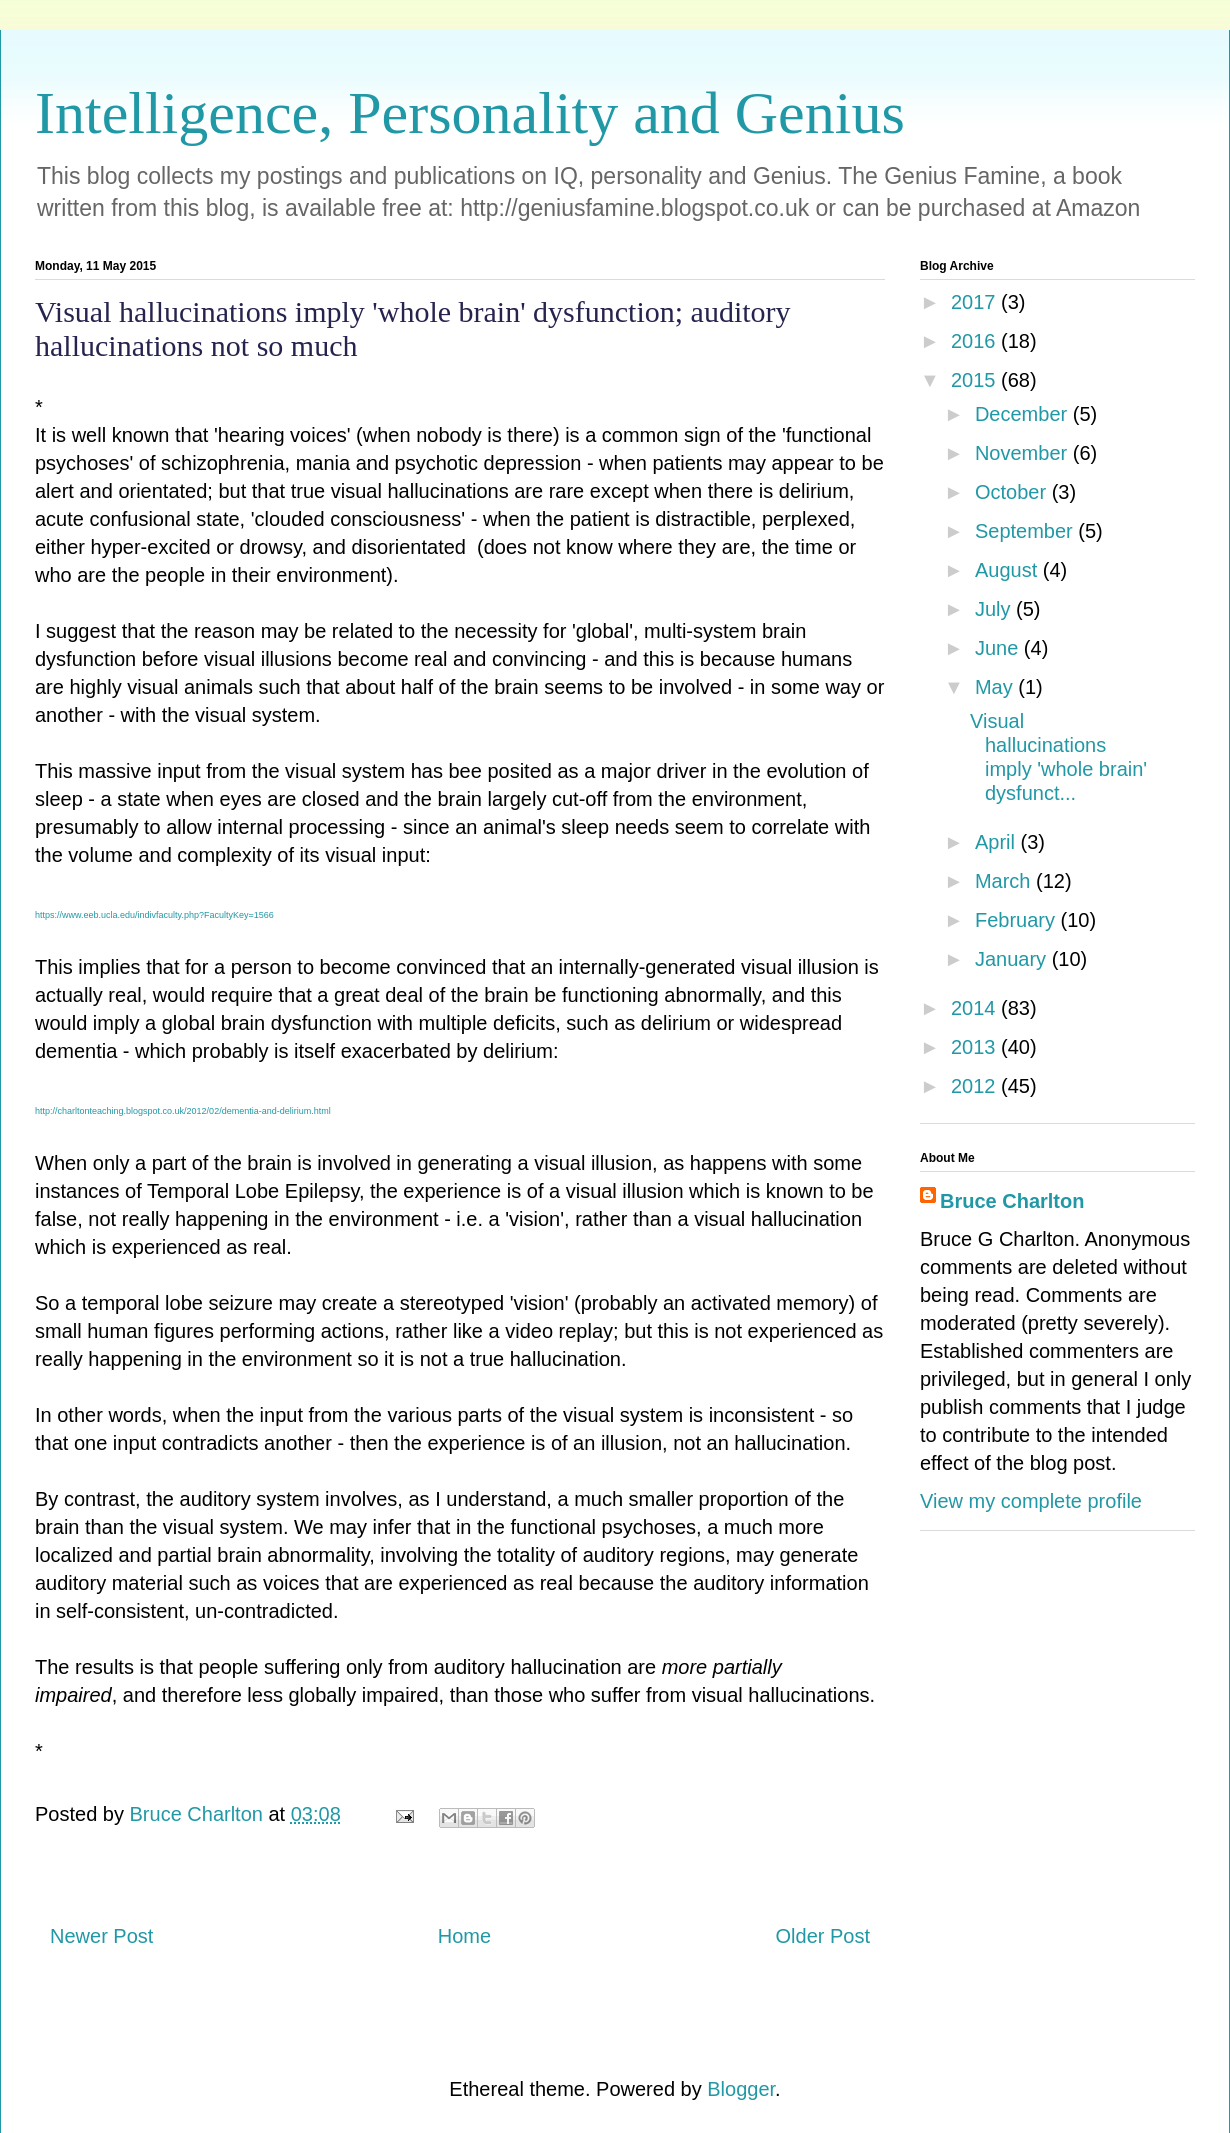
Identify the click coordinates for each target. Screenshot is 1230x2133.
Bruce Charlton (1012, 1201)
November (1024, 453)
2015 (976, 380)
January (1013, 959)
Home (464, 1936)
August (1009, 570)
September (1026, 531)
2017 (976, 302)
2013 (976, 1047)
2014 (976, 1008)
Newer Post (101, 1936)
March (1005, 881)
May (996, 687)
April (998, 842)
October (1013, 492)
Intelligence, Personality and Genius (470, 113)
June (999, 648)
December (1024, 414)
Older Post (823, 1936)
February (1018, 920)
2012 (976, 1086)
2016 (976, 341)
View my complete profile (1031, 1501)
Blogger (741, 2089)
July (995, 609)
